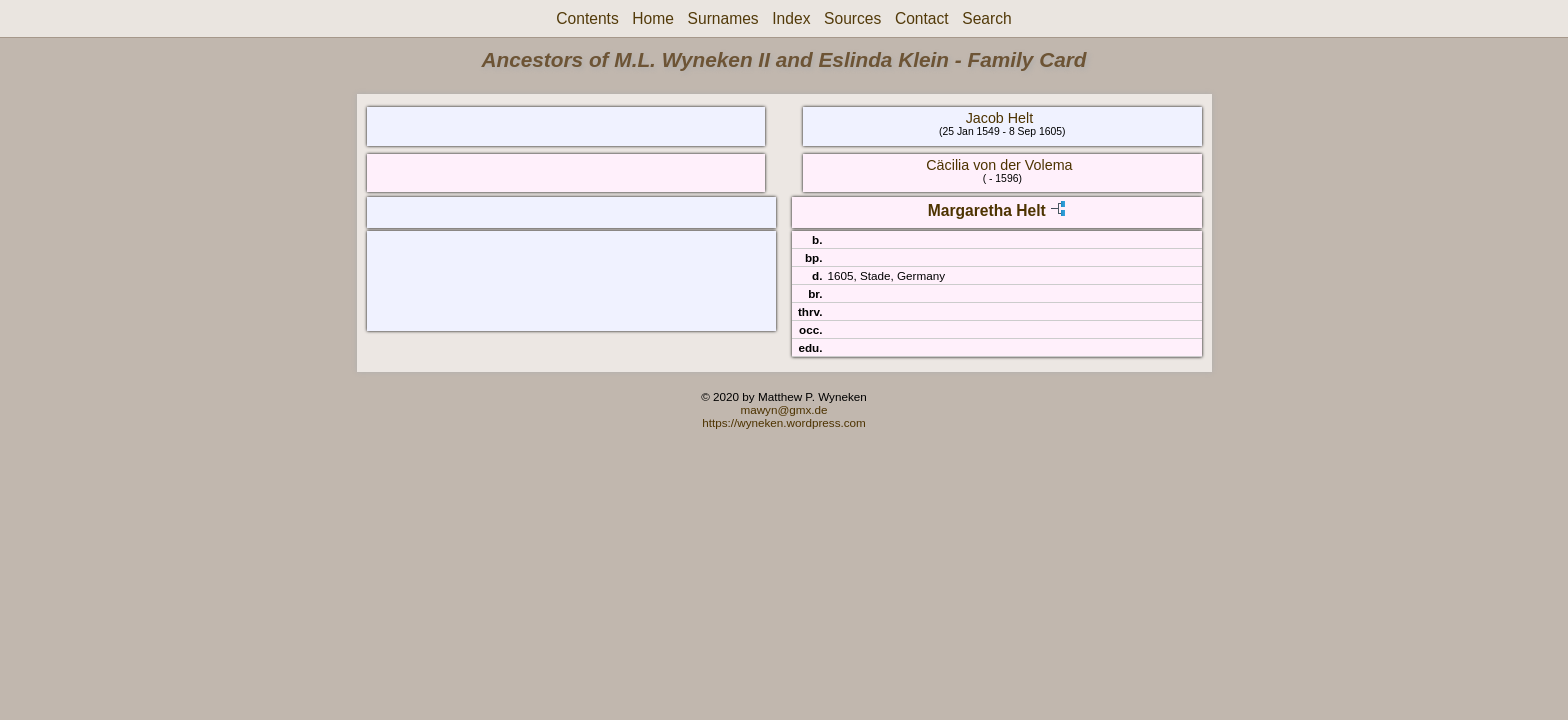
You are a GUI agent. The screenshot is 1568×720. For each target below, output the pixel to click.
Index (791, 18)
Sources (852, 18)
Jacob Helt (1000, 118)
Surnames (723, 18)
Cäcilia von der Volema (999, 165)
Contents (587, 18)
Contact (922, 18)
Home (653, 18)
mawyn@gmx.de (783, 409)
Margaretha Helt (987, 210)
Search (986, 18)
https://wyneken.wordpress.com (784, 422)
